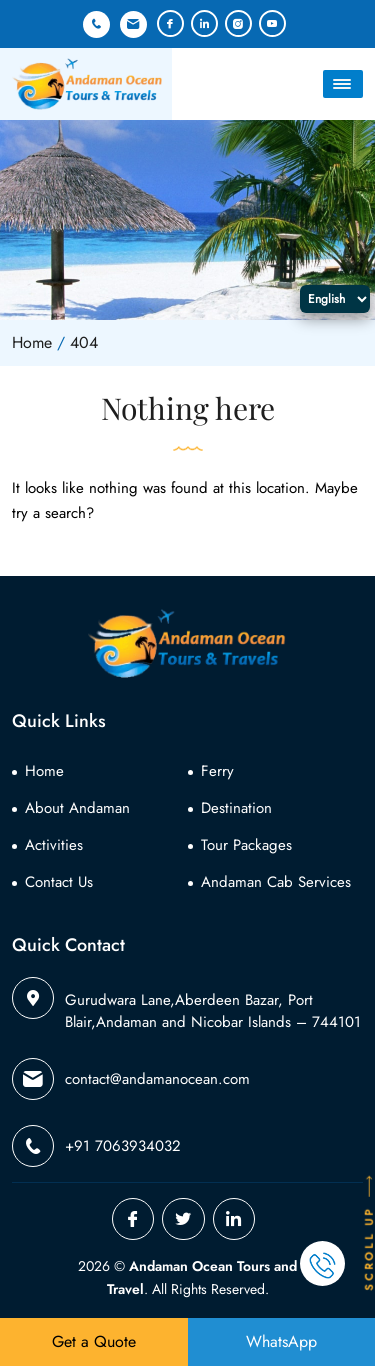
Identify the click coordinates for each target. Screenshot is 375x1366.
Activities (54, 845)
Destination (236, 808)
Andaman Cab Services (276, 882)
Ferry (217, 771)
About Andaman (77, 808)
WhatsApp (281, 1341)
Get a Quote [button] (94, 1341)
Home (44, 771)
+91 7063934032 (96, 24)
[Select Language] (335, 299)
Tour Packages (246, 845)
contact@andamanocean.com (133, 24)
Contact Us (59, 882)
